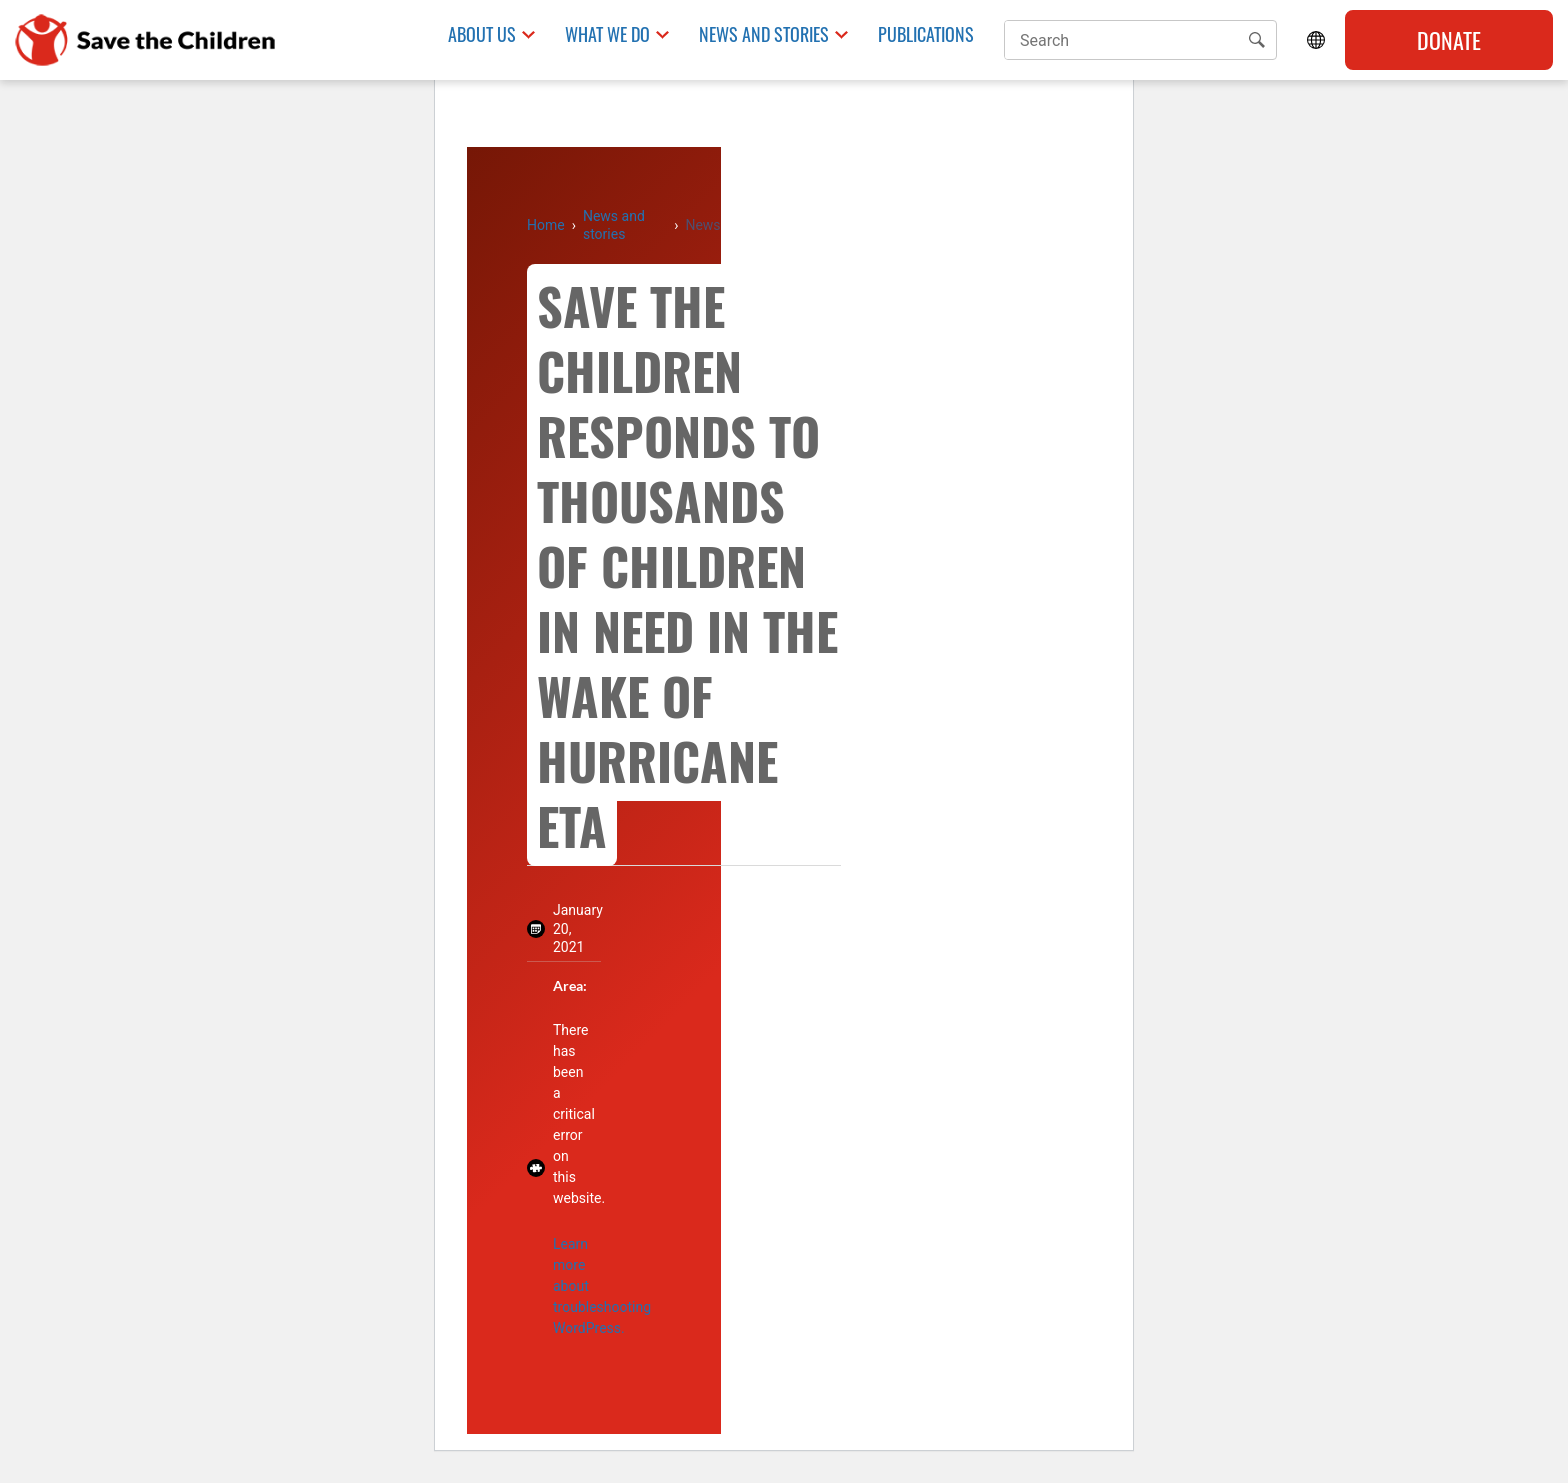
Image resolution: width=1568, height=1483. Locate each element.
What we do (607, 34)
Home (546, 225)
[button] (1257, 40)
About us (482, 34)
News (702, 225)
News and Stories (764, 34)
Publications (926, 34)
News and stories (614, 225)
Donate (1449, 40)
